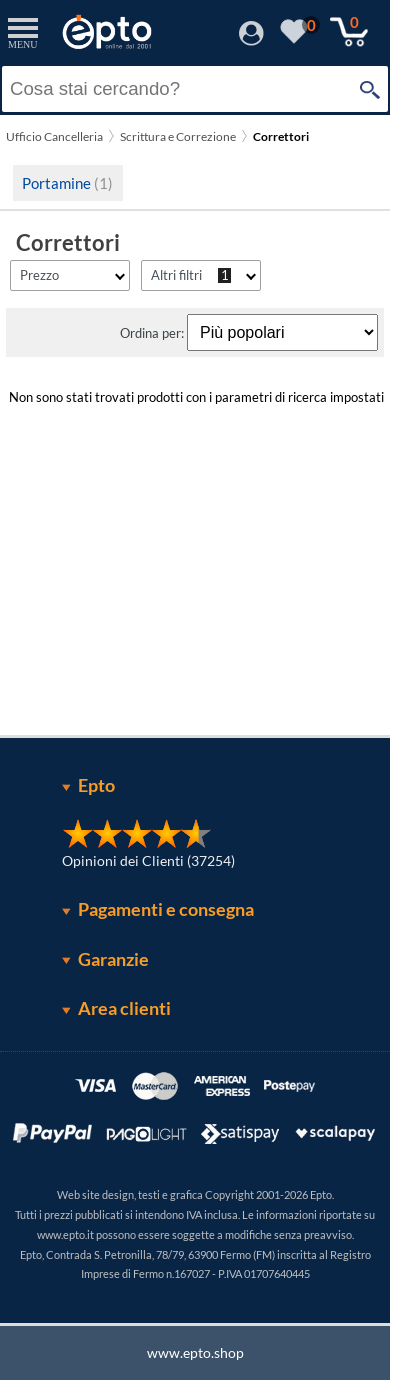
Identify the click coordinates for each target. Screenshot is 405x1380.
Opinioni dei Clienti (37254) (148, 860)
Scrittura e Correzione (178, 136)
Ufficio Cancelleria (54, 136)
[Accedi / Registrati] (251, 39)
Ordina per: (153, 333)
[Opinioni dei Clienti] (137, 843)
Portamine (67, 183)
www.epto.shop (195, 1352)
